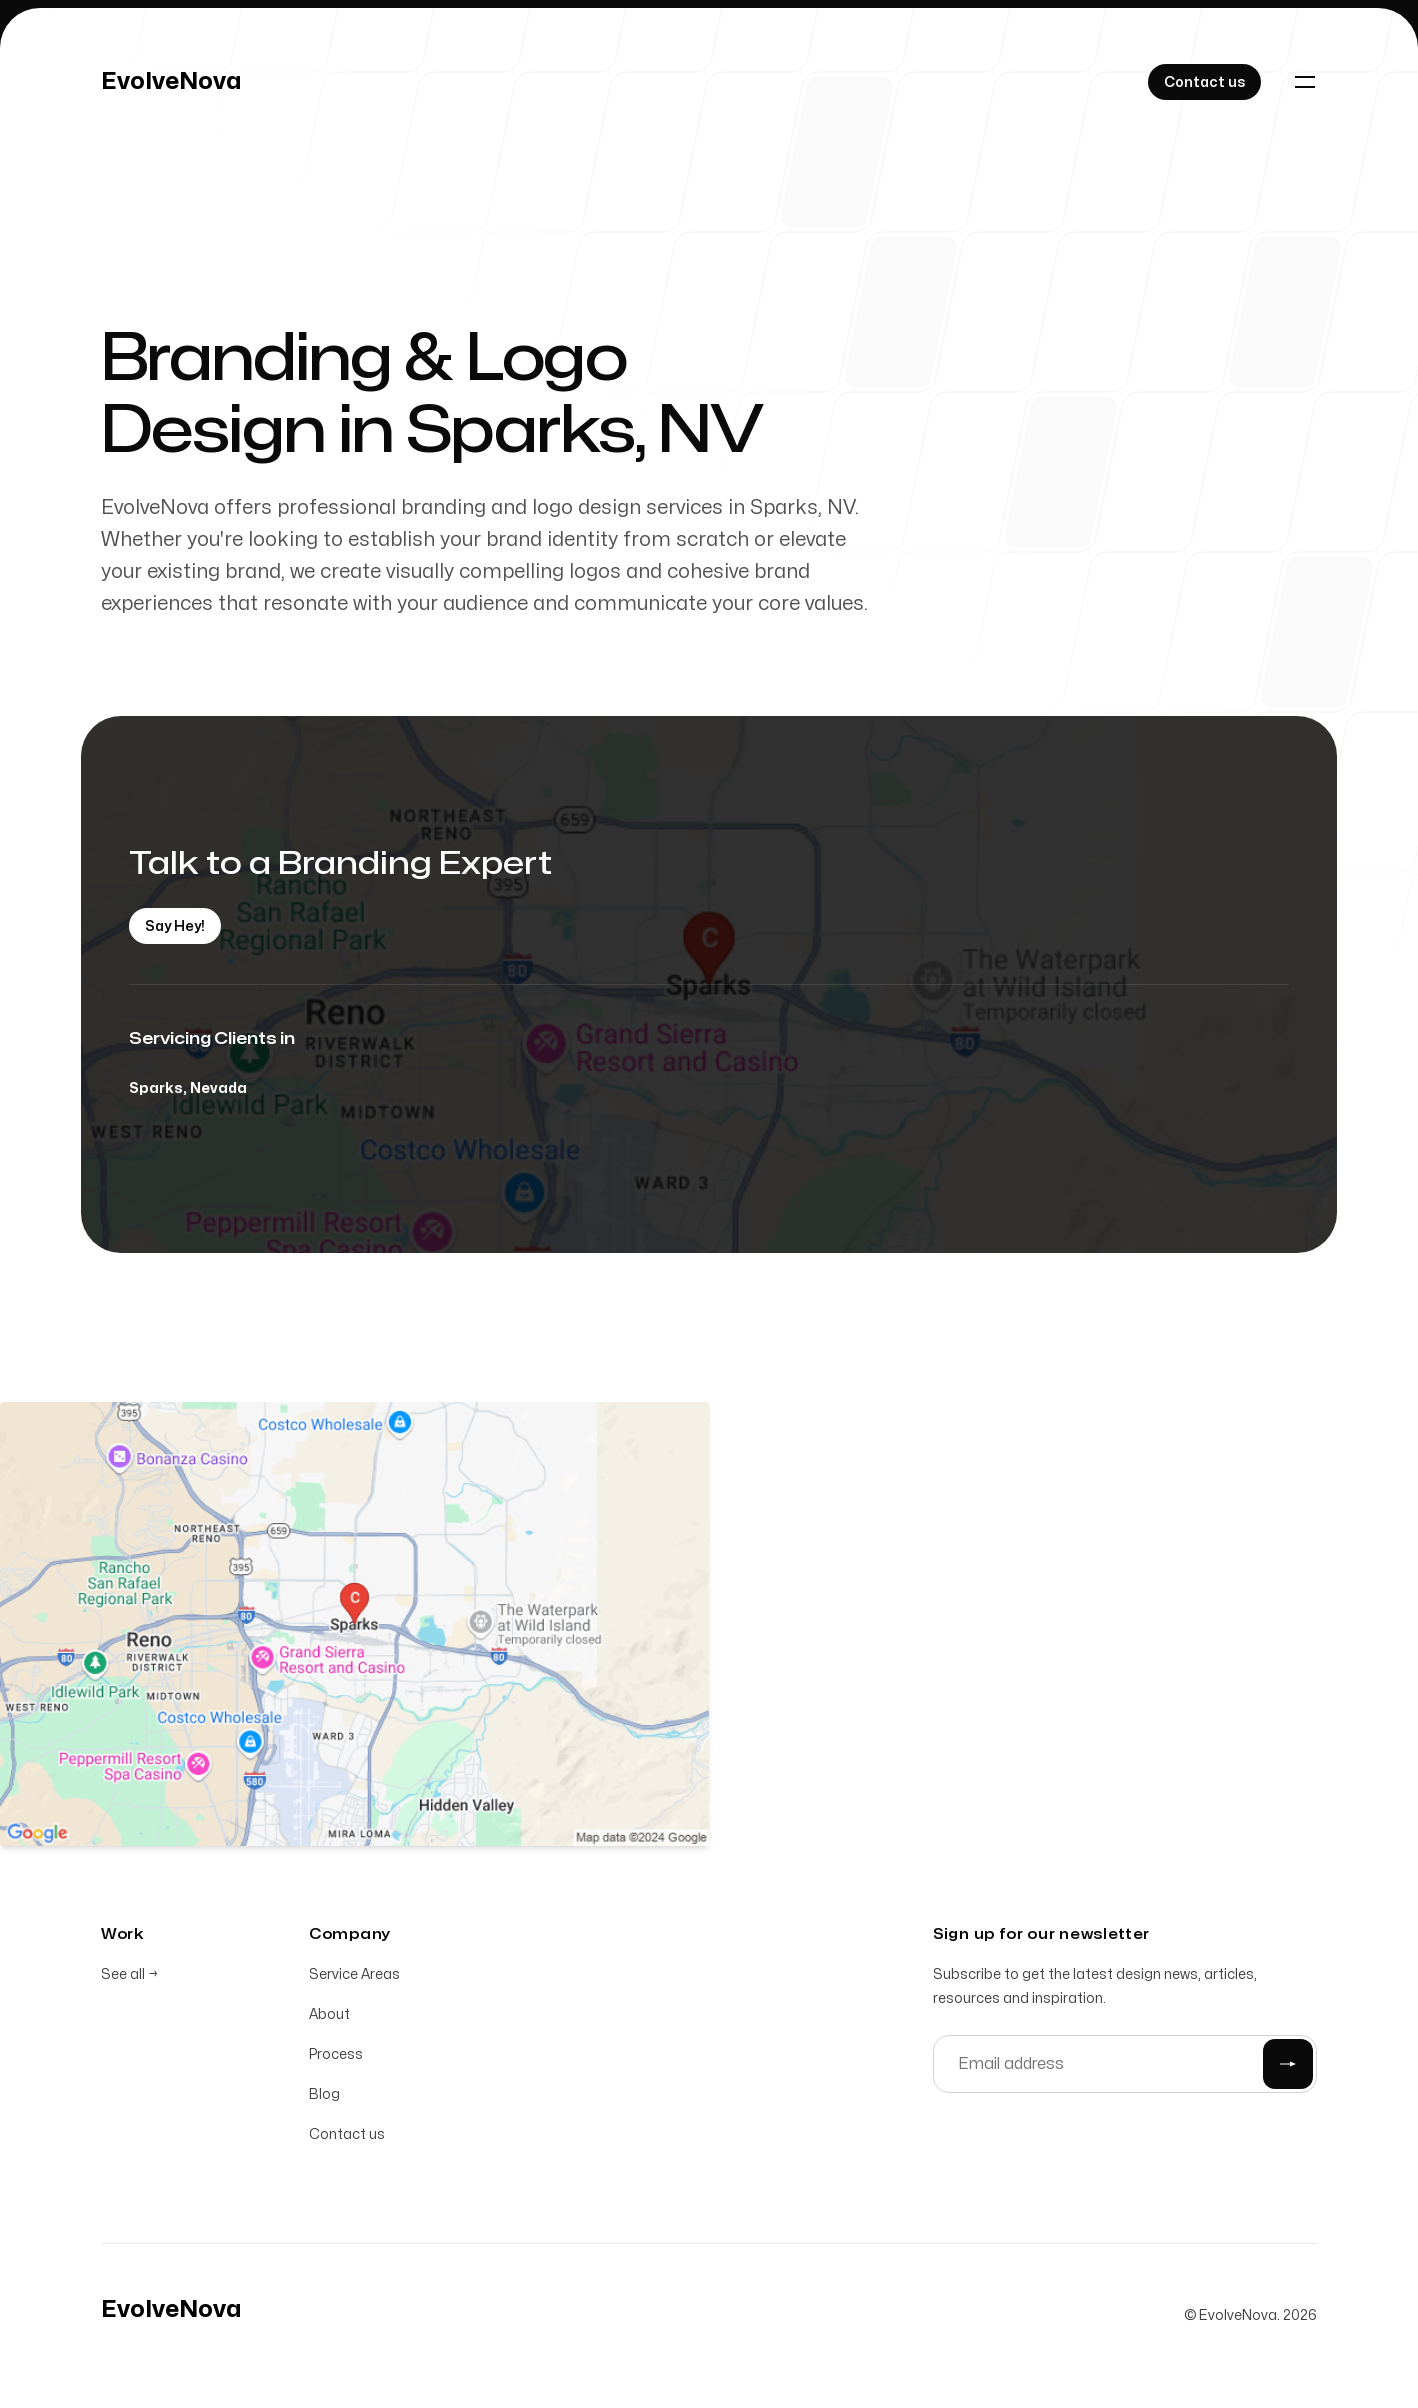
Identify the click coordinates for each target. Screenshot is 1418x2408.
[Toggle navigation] (1305, 82)
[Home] (171, 82)
